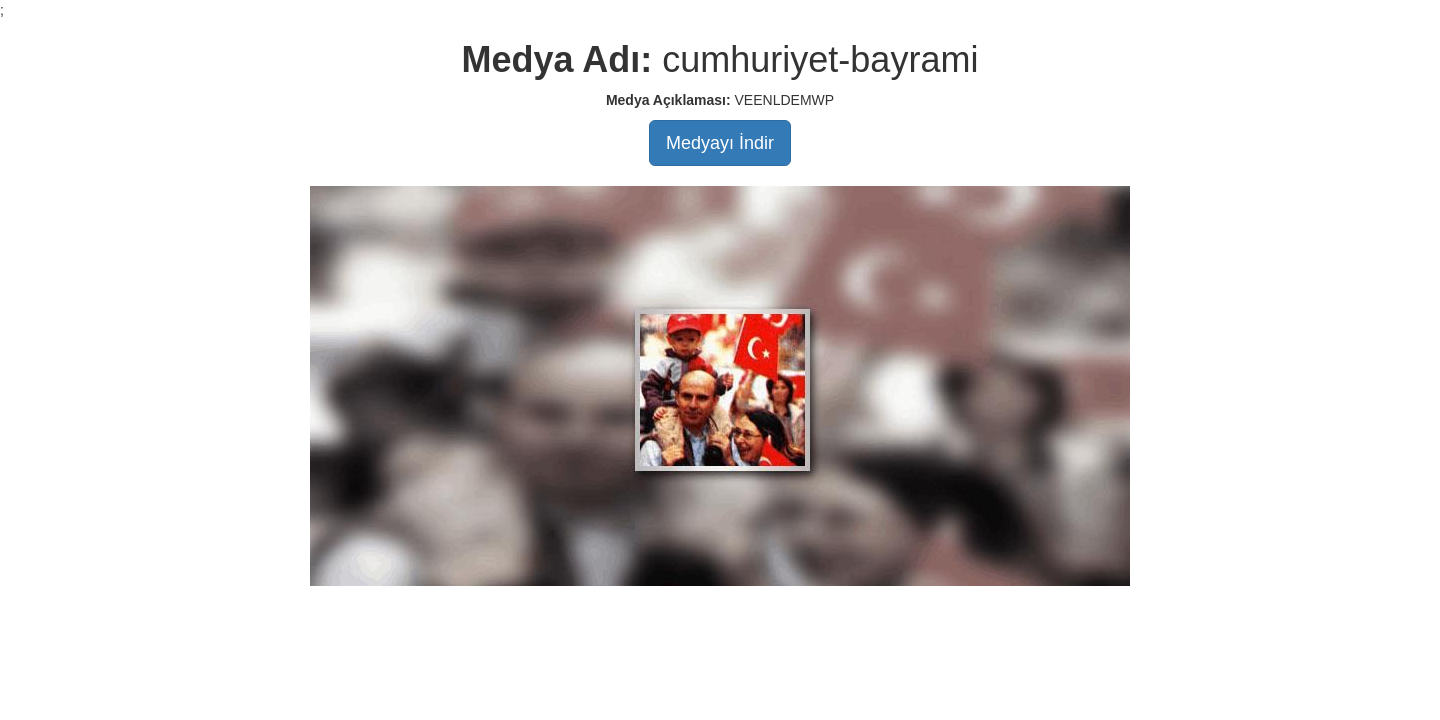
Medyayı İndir (720, 143)
